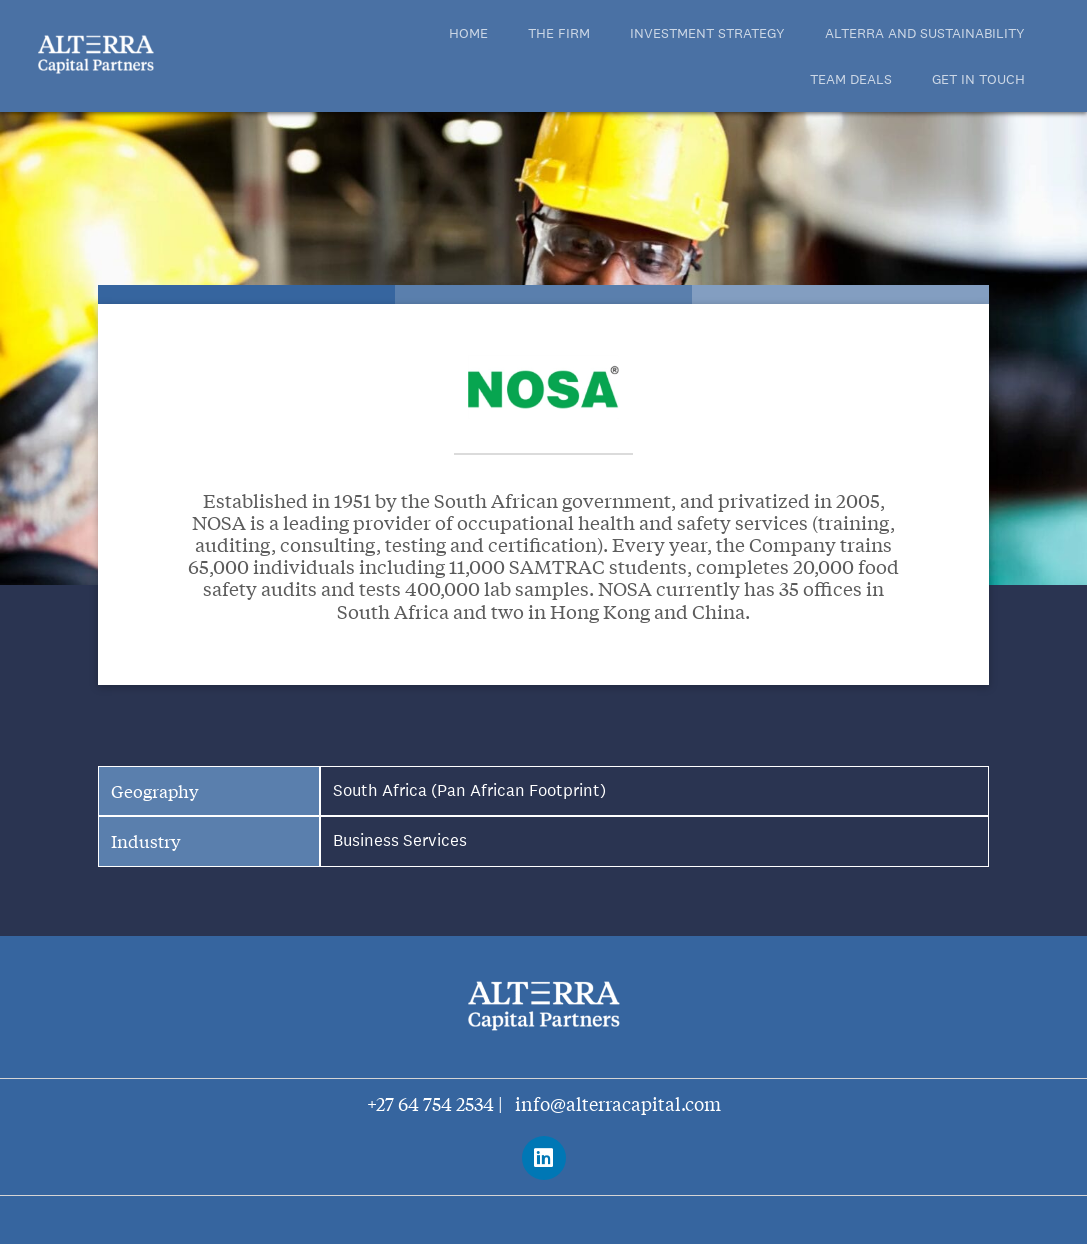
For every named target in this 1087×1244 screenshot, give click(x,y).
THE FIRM (559, 33)
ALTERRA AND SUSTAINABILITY (925, 33)
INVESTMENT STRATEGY (707, 33)
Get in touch (978, 79)
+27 (382, 1103)
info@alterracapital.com (618, 1103)
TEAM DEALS (851, 79)
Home (468, 33)
